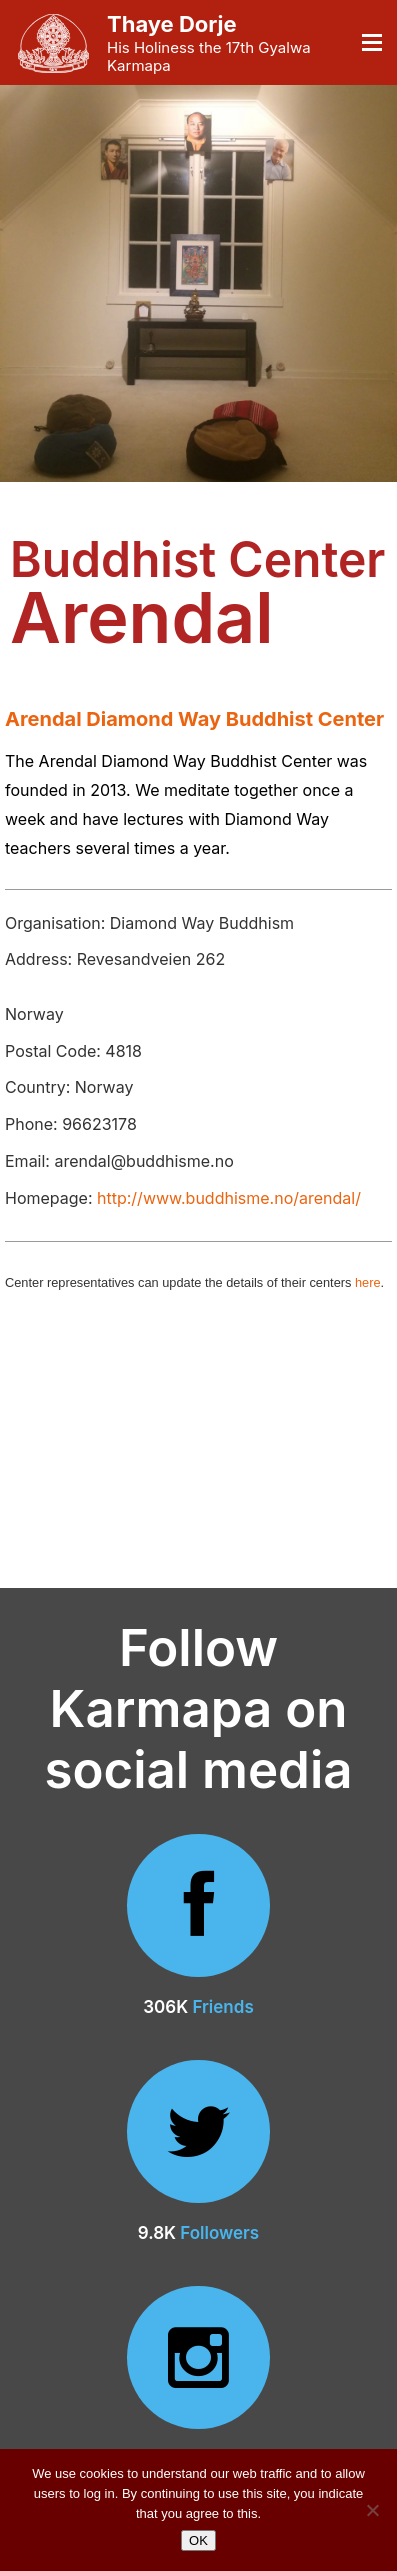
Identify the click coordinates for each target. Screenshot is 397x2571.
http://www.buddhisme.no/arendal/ (229, 1198)
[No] (372, 2510)
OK (198, 2540)
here (368, 1282)
